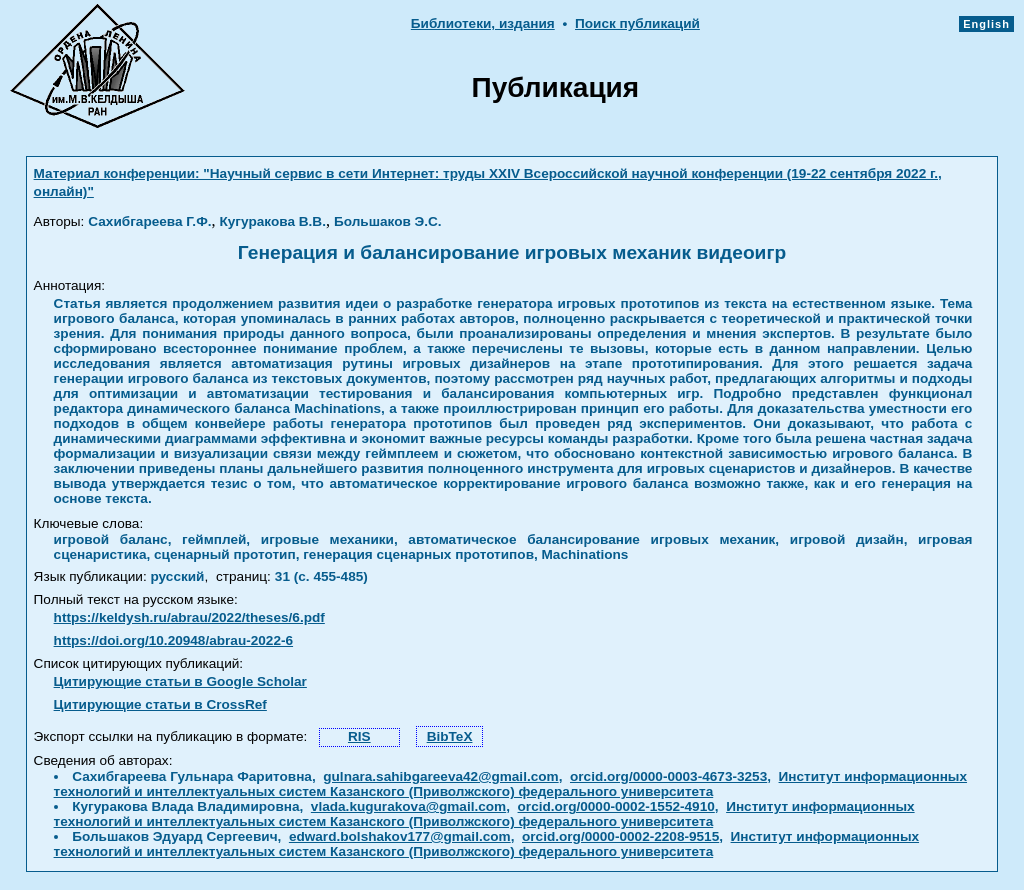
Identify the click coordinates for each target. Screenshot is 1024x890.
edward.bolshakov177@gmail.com (400, 836)
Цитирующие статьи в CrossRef (160, 704)
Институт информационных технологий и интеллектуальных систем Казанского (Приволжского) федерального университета (510, 784)
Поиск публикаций (637, 23)
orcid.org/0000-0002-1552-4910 (616, 806)
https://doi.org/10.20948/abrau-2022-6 (173, 640)
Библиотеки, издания (483, 23)
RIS (359, 736)
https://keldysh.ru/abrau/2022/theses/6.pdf (189, 617)
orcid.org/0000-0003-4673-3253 (668, 776)
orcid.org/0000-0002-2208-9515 (620, 836)
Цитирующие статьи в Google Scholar (180, 681)
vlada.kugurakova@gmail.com (408, 806)
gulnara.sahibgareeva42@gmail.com (440, 776)
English (986, 24)
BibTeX (450, 736)
